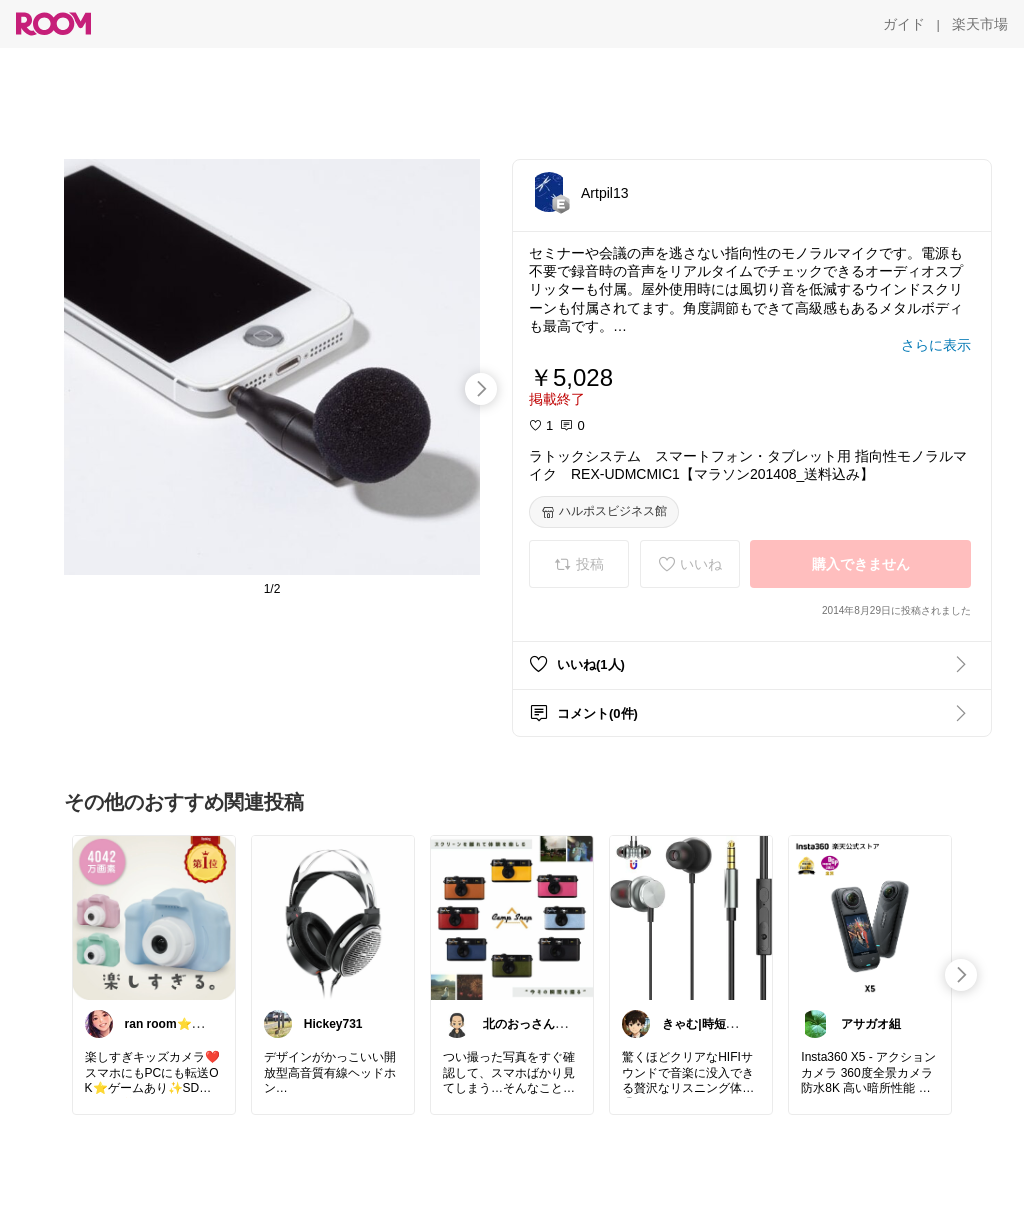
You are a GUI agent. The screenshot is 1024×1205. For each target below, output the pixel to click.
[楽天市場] (980, 24)
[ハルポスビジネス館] (604, 512)
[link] (154, 917)
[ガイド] (904, 24)
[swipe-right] (481, 389)
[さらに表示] (936, 345)
